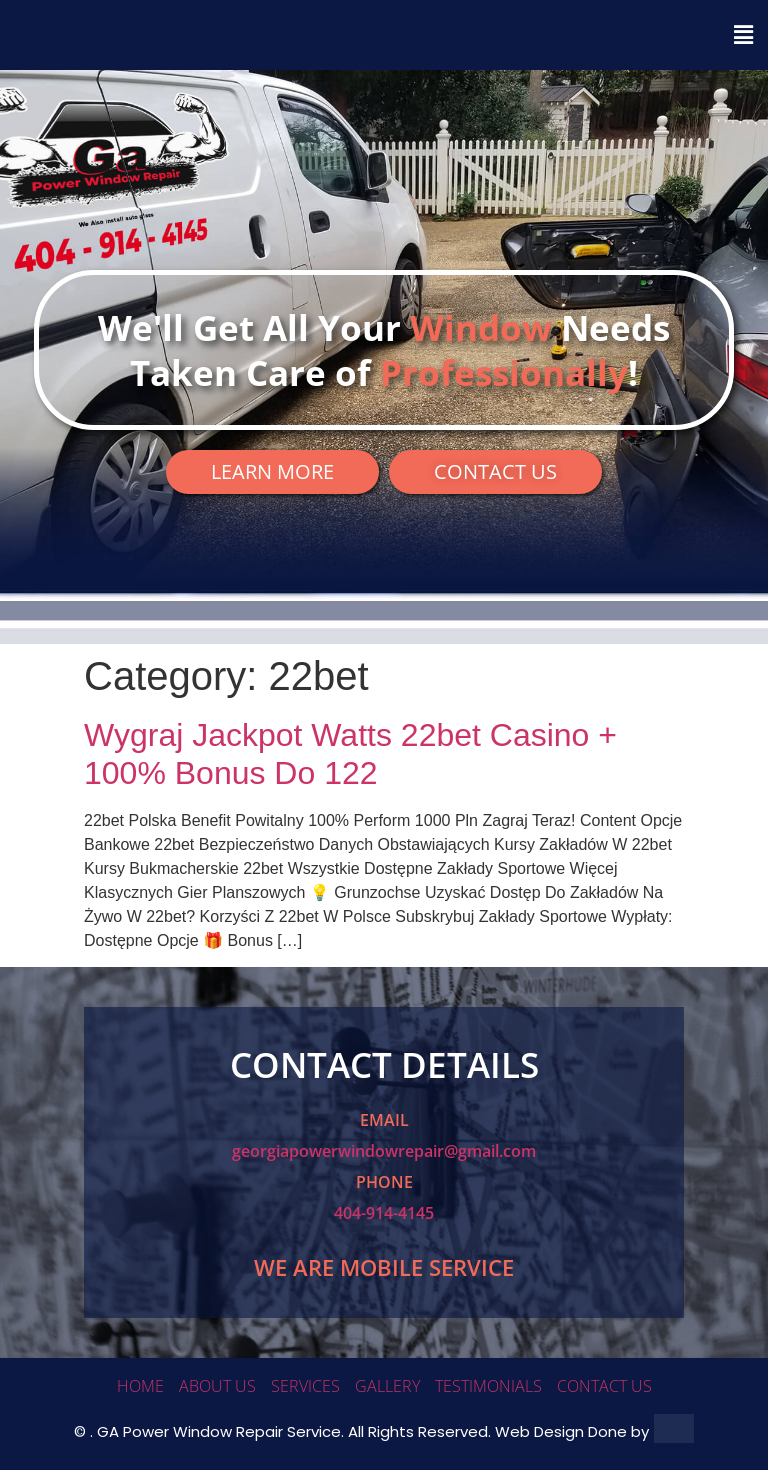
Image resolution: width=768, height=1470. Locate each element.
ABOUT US (217, 1386)
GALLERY (387, 1386)
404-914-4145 (384, 1213)
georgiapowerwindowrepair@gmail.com (384, 1151)
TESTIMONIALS (488, 1386)
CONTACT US (604, 1386)
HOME (140, 1386)
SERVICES (305, 1386)
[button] (384, 35)
